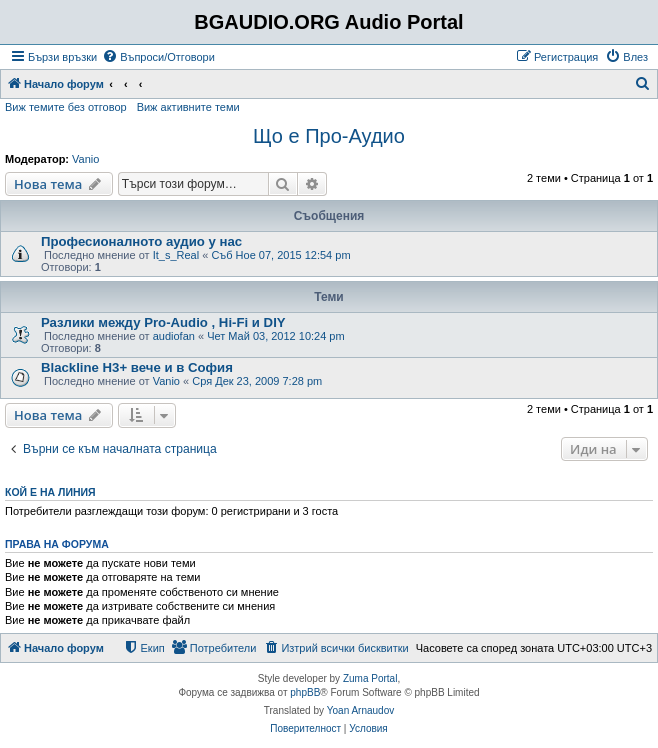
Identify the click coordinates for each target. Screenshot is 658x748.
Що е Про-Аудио (329, 136)
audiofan (174, 336)
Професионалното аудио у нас (141, 241)
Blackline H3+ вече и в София (137, 367)
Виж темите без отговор (66, 107)
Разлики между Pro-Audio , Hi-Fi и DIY (163, 322)
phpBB (305, 692)
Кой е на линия (50, 492)
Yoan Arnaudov (360, 710)
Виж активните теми (188, 107)
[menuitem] (158, 57)
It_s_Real (176, 255)
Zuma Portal (370, 678)
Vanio (85, 159)
